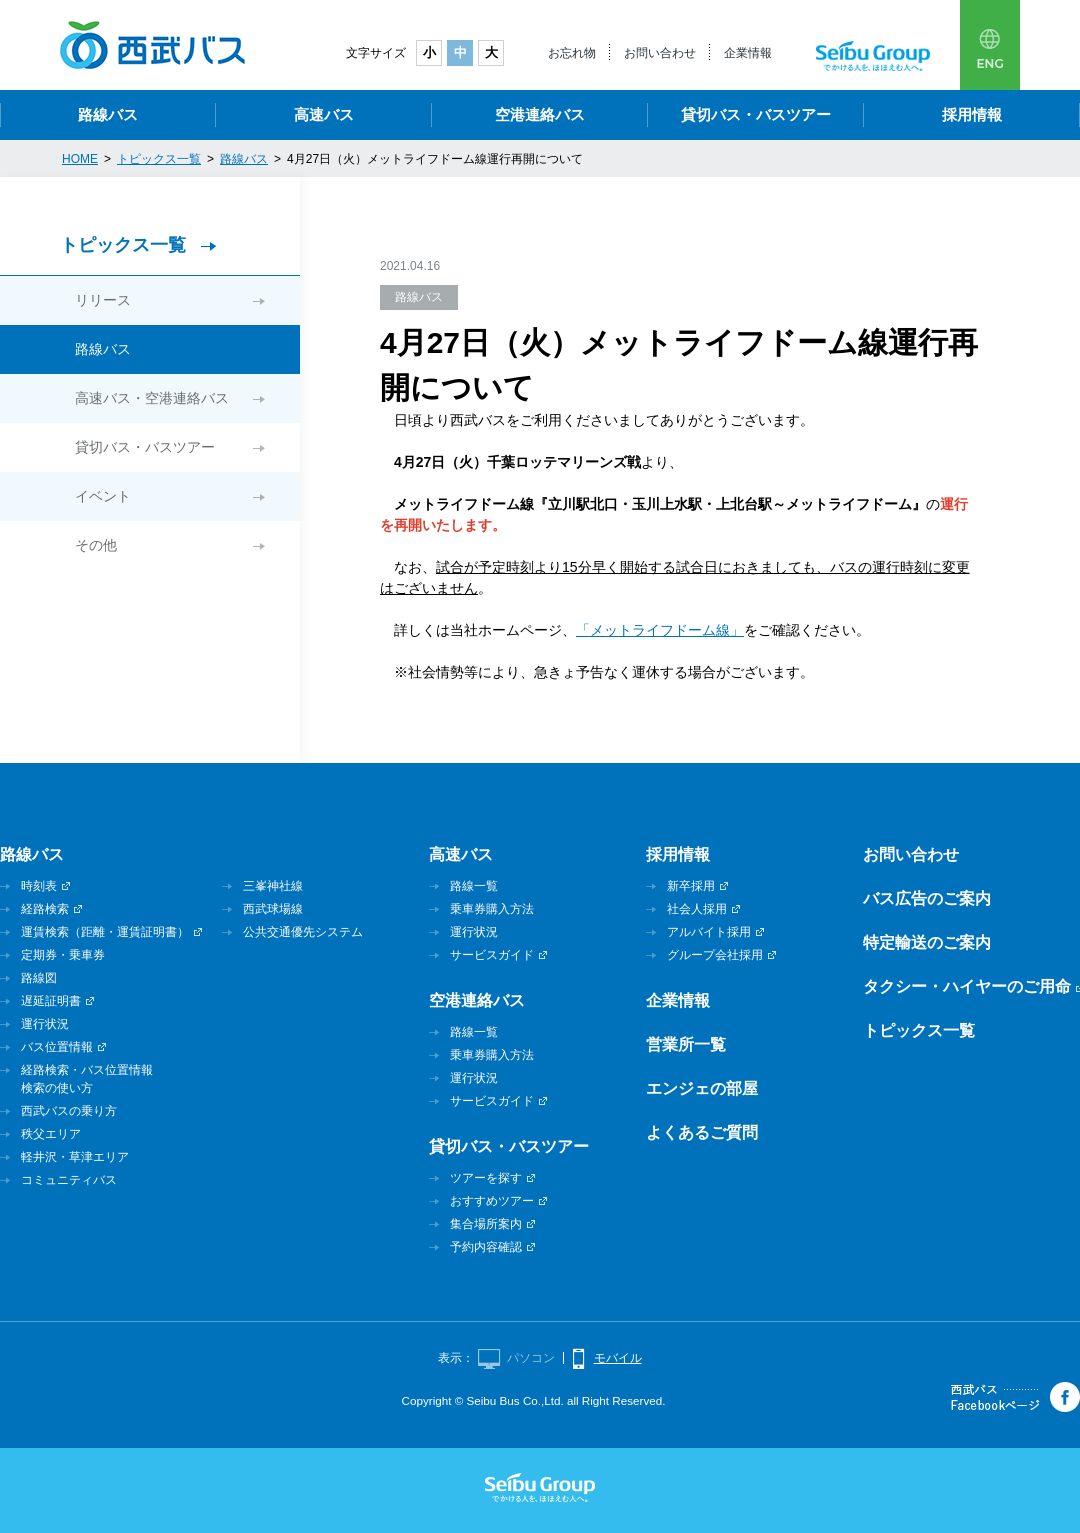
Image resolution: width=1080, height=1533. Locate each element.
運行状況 (45, 1024)
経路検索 (45, 909)
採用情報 (972, 114)
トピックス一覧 (123, 245)
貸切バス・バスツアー (756, 114)
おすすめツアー (492, 1201)
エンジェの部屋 (702, 1088)
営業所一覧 (686, 1044)
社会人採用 (697, 909)
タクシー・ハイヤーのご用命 (967, 986)
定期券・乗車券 (63, 955)
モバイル (618, 1358)
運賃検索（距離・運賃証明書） (105, 932)
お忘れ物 (572, 53)
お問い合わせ (660, 53)
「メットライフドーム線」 (660, 630)
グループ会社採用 (715, 955)
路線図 (39, 978)
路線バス (108, 114)
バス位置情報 (57, 1047)
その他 (96, 545)
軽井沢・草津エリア (75, 1157)
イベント (103, 496)
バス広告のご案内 (927, 898)
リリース (103, 300)
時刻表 (39, 886)
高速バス (324, 114)
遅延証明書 (51, 1001)
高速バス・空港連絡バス (152, 398)
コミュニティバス (69, 1180)
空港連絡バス (540, 114)
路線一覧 (474, 886)
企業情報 (748, 53)
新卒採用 (691, 886)
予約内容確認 (486, 1247)
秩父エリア (51, 1134)
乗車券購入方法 (492, 909)
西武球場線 (273, 909)
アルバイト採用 (709, 932)
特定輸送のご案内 (927, 942)
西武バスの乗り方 (69, 1111)
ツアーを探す (486, 1178)
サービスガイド (492, 955)
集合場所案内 (486, 1224)
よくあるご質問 (702, 1132)
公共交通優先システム (303, 932)
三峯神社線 (273, 886)
